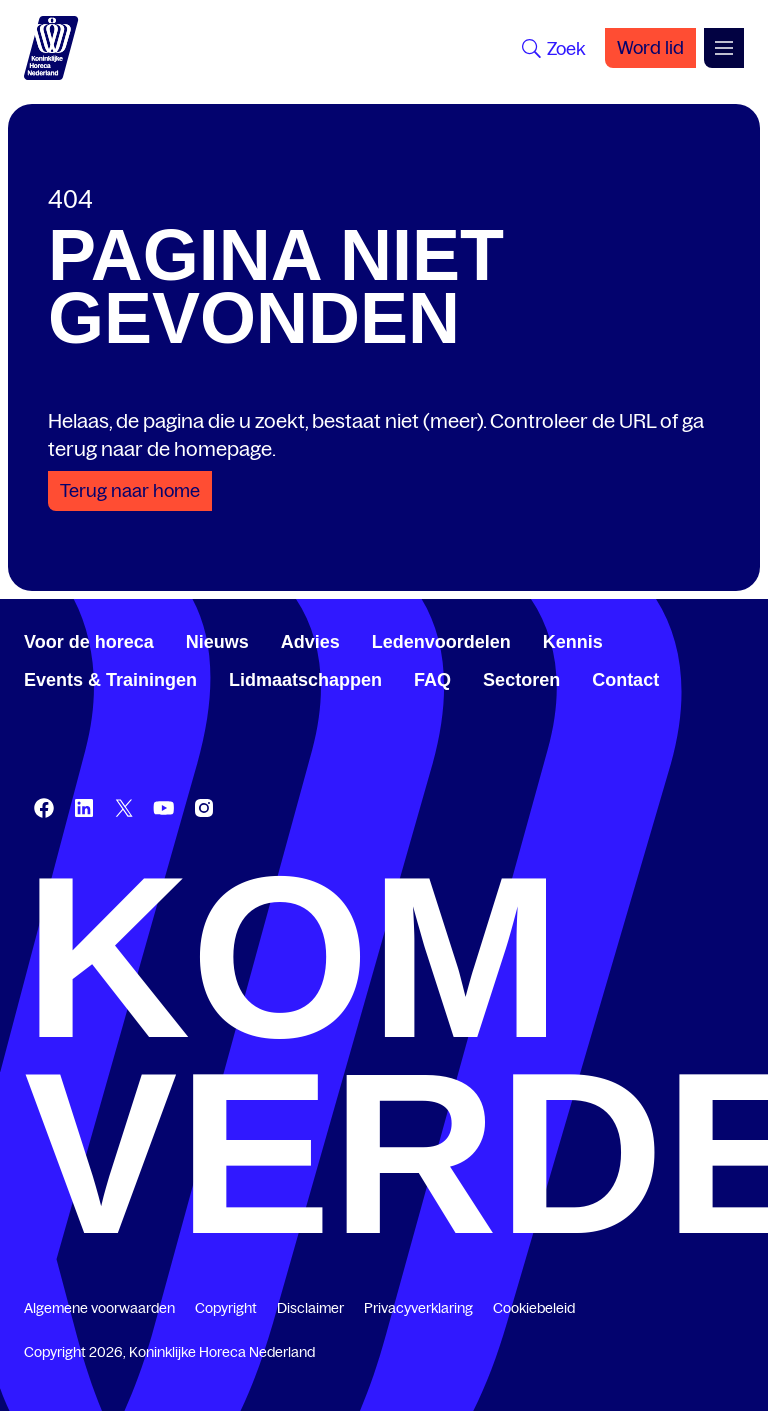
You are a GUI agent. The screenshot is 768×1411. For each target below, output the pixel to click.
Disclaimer (310, 1308)
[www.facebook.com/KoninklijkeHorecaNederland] (44, 808)
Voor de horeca (89, 642)
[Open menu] (724, 48)
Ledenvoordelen (441, 642)
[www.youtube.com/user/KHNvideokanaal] (164, 808)
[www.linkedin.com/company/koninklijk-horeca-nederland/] (84, 808)
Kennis (573, 642)
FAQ (432, 680)
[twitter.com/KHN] (124, 808)
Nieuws (217, 642)
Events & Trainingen (110, 680)
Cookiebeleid (534, 1308)
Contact (625, 680)
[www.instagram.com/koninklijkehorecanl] (204, 808)
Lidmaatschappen (305, 680)
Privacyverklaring (418, 1308)
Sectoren (521, 680)
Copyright (226, 1308)
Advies (310, 642)
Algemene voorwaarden (99, 1308)
